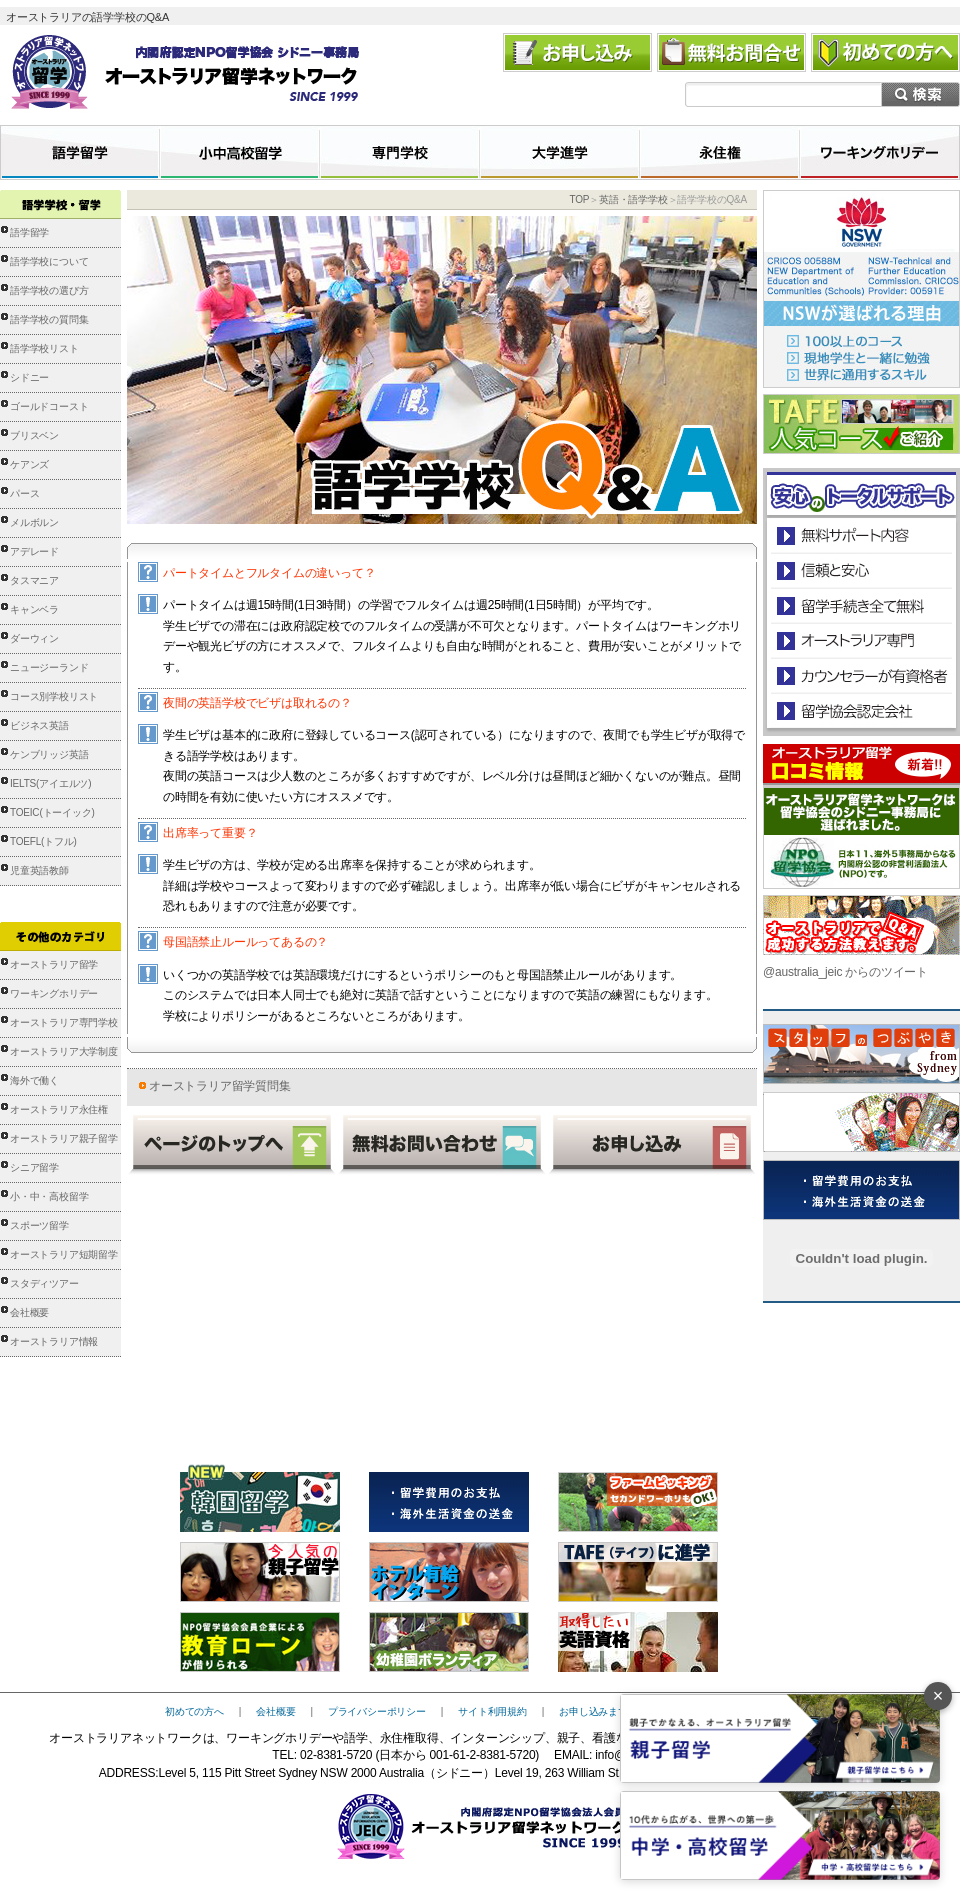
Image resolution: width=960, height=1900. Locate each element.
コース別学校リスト (54, 696)
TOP (579, 199)
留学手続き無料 (860, 605)
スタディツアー (44, 1283)
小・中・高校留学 (49, 1196)
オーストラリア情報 (54, 1341)
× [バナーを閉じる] (938, 1696)
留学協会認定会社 (860, 710)
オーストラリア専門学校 (64, 1022)
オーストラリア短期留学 (64, 1254)
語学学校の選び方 (49, 290)
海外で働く (34, 1080)
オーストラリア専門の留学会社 (860, 640)
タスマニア (34, 580)
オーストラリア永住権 (59, 1109)
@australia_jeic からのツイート (845, 972)
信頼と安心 (861, 570)
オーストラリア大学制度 (64, 1051)
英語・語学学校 (633, 199)
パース (24, 493)
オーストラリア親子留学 (64, 1138)
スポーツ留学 (39, 1225)
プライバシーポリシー (377, 1711)
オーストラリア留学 (54, 964)
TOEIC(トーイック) (52, 812)
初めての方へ (194, 1711)
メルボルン (34, 522)
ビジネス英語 (39, 725)
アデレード (34, 551)
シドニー (29, 377)
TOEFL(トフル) (43, 841)
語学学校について (49, 261)
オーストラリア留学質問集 (220, 1086)
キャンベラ (34, 609)
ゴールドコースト (49, 406)
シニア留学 (34, 1167)
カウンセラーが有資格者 (860, 675)
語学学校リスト (44, 348)
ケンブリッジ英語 (49, 754)
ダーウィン (34, 638)
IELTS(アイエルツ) (50, 783)
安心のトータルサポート (861, 535)
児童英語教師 (39, 870)
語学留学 (29, 232)
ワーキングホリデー (54, 993)
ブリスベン (34, 435)
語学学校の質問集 (49, 319)
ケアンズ (29, 464)
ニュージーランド (49, 667)
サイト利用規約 (492, 1711)
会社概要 (29, 1312)
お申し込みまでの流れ (608, 1711)
